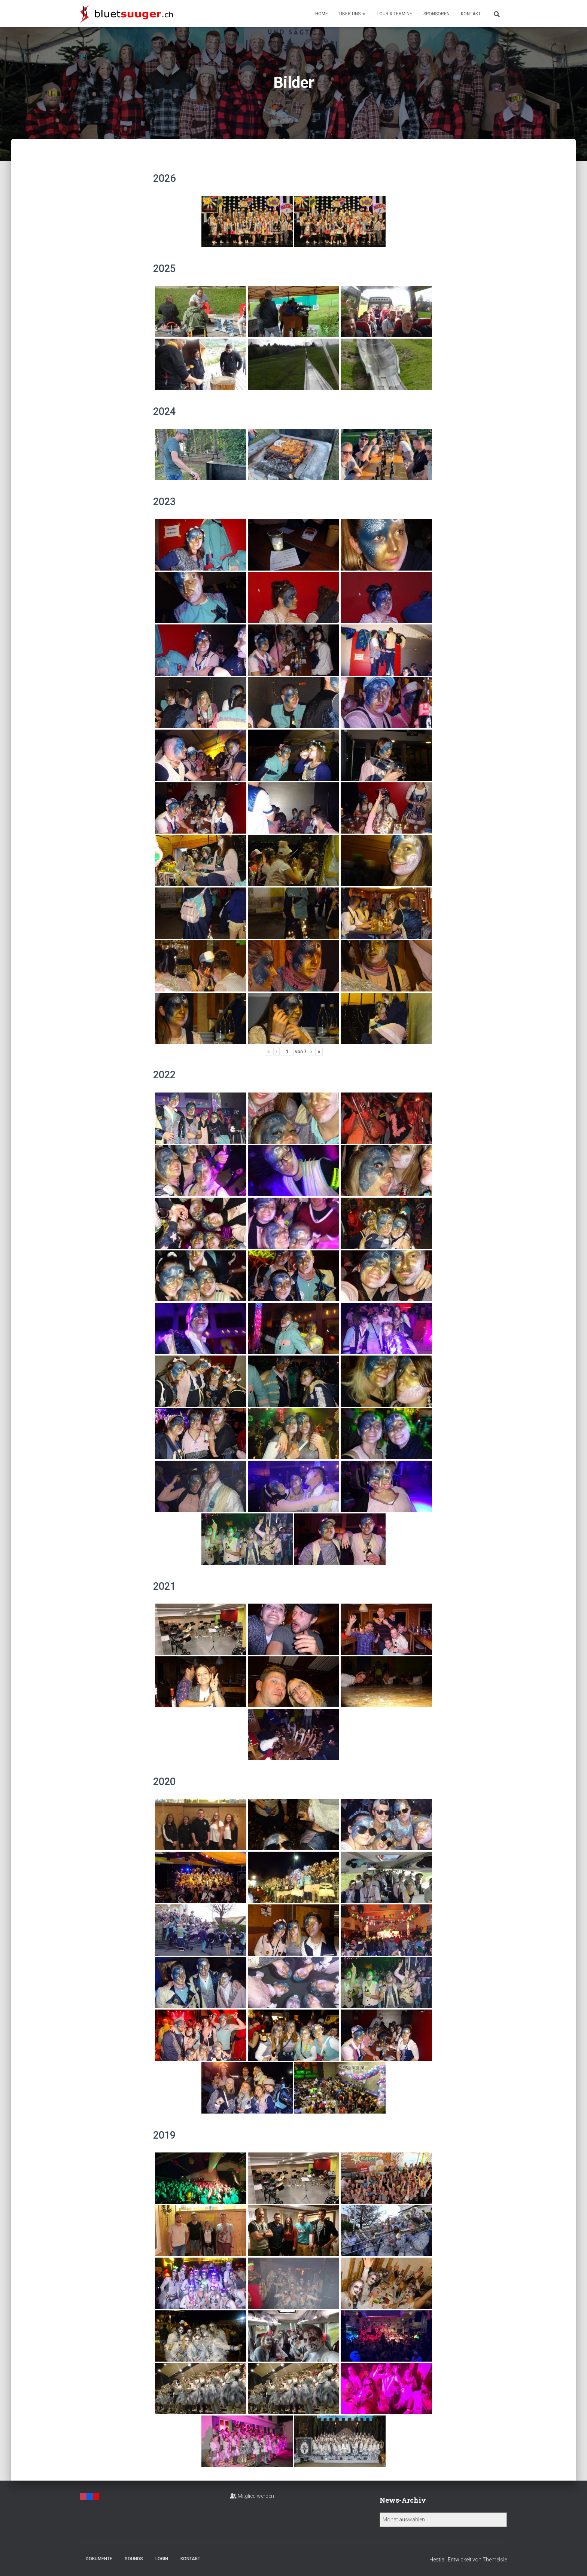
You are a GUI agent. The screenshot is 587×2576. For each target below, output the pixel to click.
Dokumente (99, 2558)
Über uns (352, 13)
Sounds (134, 2558)
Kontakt (471, 13)
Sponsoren (436, 13)
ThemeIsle (495, 2560)
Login (161, 2558)
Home (321, 13)
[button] (363, 13)
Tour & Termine (394, 13)
